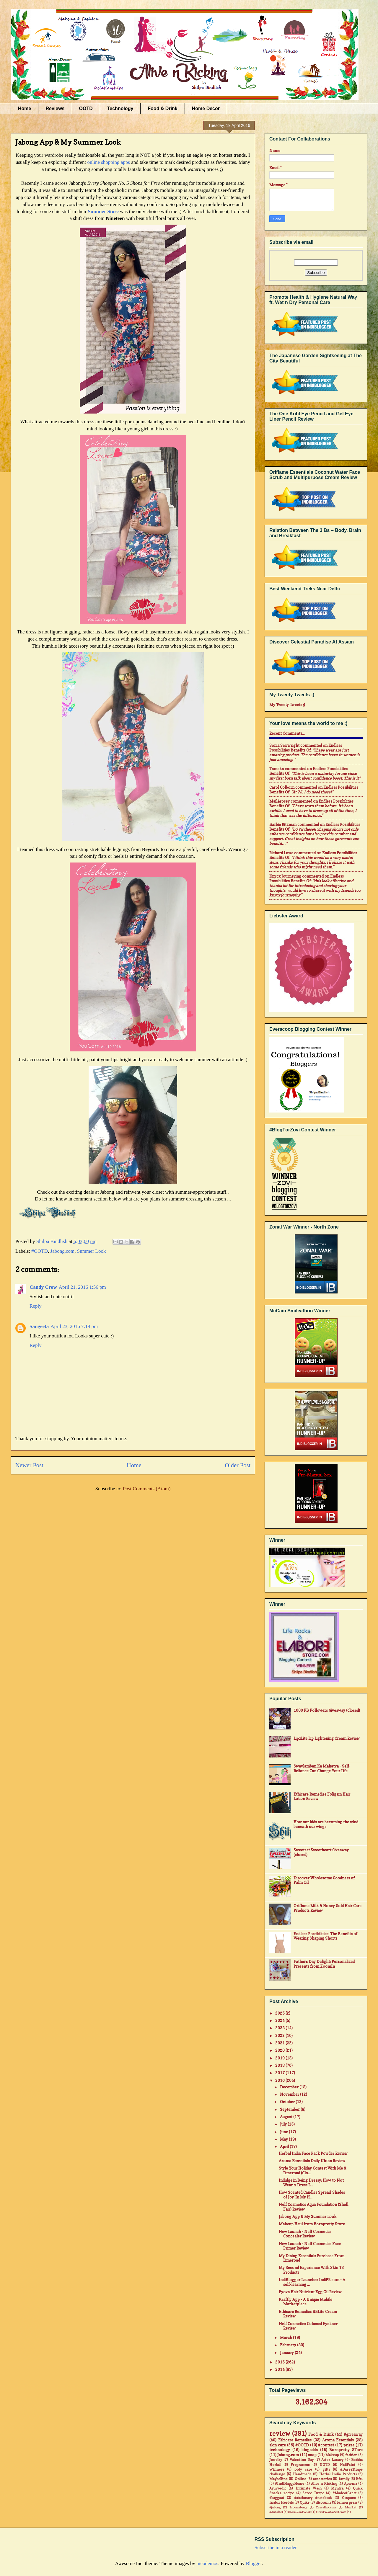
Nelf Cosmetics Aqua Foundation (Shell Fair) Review (313, 2206)
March (286, 2337)
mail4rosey (279, 801)
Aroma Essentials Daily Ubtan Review (312, 2160)
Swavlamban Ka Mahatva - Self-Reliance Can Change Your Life (322, 1768)
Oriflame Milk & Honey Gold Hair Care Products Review (327, 1908)
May (284, 2139)
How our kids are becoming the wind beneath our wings (326, 1824)
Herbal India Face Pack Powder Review (313, 2153)
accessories (322, 2479)
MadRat (350, 2507)
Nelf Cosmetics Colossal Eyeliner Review (308, 2326)
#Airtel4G (276, 2512)
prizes (348, 2445)
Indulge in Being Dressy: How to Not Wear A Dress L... (311, 2182)
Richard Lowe (281, 852)
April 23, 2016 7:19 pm (74, 1326)
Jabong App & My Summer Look (307, 2216)
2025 (280, 2013)
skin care (277, 2445)
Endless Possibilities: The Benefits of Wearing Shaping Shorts (325, 1936)
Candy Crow (43, 1287)
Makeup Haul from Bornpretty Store (312, 2223)
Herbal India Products (338, 2474)
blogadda (310, 2449)
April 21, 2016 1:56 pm (82, 1287)
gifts (326, 2469)
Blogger (254, 2563)
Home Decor (206, 108)
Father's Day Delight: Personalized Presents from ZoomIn (324, 1964)
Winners (276, 2469)
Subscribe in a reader (276, 2547)
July (284, 2124)
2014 (280, 2369)
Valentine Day (302, 2460)
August (286, 2116)
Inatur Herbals (281, 2502)
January (287, 2352)
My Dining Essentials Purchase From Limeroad (311, 2258)
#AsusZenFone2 (299, 2512)
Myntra (337, 2488)
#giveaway (353, 2434)
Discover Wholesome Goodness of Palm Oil (324, 1880)
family (344, 2479)
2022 (280, 2035)
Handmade (302, 2474)
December (289, 2087)
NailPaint (347, 2465)
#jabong (275, 2507)
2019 (280, 2058)
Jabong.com (62, 1251)
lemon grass (347, 2502)
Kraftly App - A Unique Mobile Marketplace (305, 2302)
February (288, 2345)
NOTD (325, 2465)
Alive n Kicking (324, 2484)
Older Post (237, 1465)
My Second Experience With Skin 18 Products (311, 2270)
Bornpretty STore (346, 2449)
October (288, 2101)
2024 (280, 2020)
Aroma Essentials (338, 2440)
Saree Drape (313, 2493)
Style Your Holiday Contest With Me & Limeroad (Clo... (312, 2170)
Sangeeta (39, 1326)
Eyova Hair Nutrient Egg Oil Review (310, 2291)
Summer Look (91, 1251)
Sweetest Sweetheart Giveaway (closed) (321, 1852)
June (284, 2131)
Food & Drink (162, 108)
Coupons (349, 2498)
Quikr (304, 2502)
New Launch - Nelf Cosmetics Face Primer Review (310, 2246)
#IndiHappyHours (289, 2484)
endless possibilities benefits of (305, 747)
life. (359, 2479)
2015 (280, 2362)
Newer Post (29, 1465)
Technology (120, 108)
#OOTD (39, 1251)
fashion (351, 2455)
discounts (323, 2502)
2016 (280, 2080)
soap (312, 2454)
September (290, 2109)
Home (24, 108)
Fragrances (300, 2465)
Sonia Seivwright (284, 745)
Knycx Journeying (285, 876)
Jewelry (275, 2460)
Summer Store (103, 211)
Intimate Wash (309, 2488)
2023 (280, 2027)
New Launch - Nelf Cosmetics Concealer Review (305, 2234)
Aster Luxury (332, 2460)
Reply (36, 1306)
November (290, 2094)
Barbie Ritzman (282, 824)
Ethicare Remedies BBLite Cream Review (308, 2314)
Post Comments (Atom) (147, 1489)
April (285, 2146)
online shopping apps (108, 162)
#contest (326, 2445)
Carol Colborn (281, 787)
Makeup (332, 2455)
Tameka (276, 768)
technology (279, 2449)
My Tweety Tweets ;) (287, 704)
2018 (280, 2065)
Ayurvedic (277, 2488)
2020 (280, 2050)
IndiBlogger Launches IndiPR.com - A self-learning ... (312, 2282)
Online (300, 2479)
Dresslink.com (326, 2507)
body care (303, 2469)
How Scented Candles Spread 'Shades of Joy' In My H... (312, 2194)
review (279, 2433)
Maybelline (278, 2479)
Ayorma (350, 2484)
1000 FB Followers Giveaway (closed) (327, 1710)
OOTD (86, 108)
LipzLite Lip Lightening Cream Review (327, 1738)
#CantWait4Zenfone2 (331, 2512)
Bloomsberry (298, 2507)
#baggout (276, 2498)
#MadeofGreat (344, 2493)
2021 (280, 2043)
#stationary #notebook (313, 2498)
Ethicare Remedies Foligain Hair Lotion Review (322, 1796)
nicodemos (207, 2563)
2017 (280, 2072)
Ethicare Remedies (295, 2440)
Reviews (54, 108)
